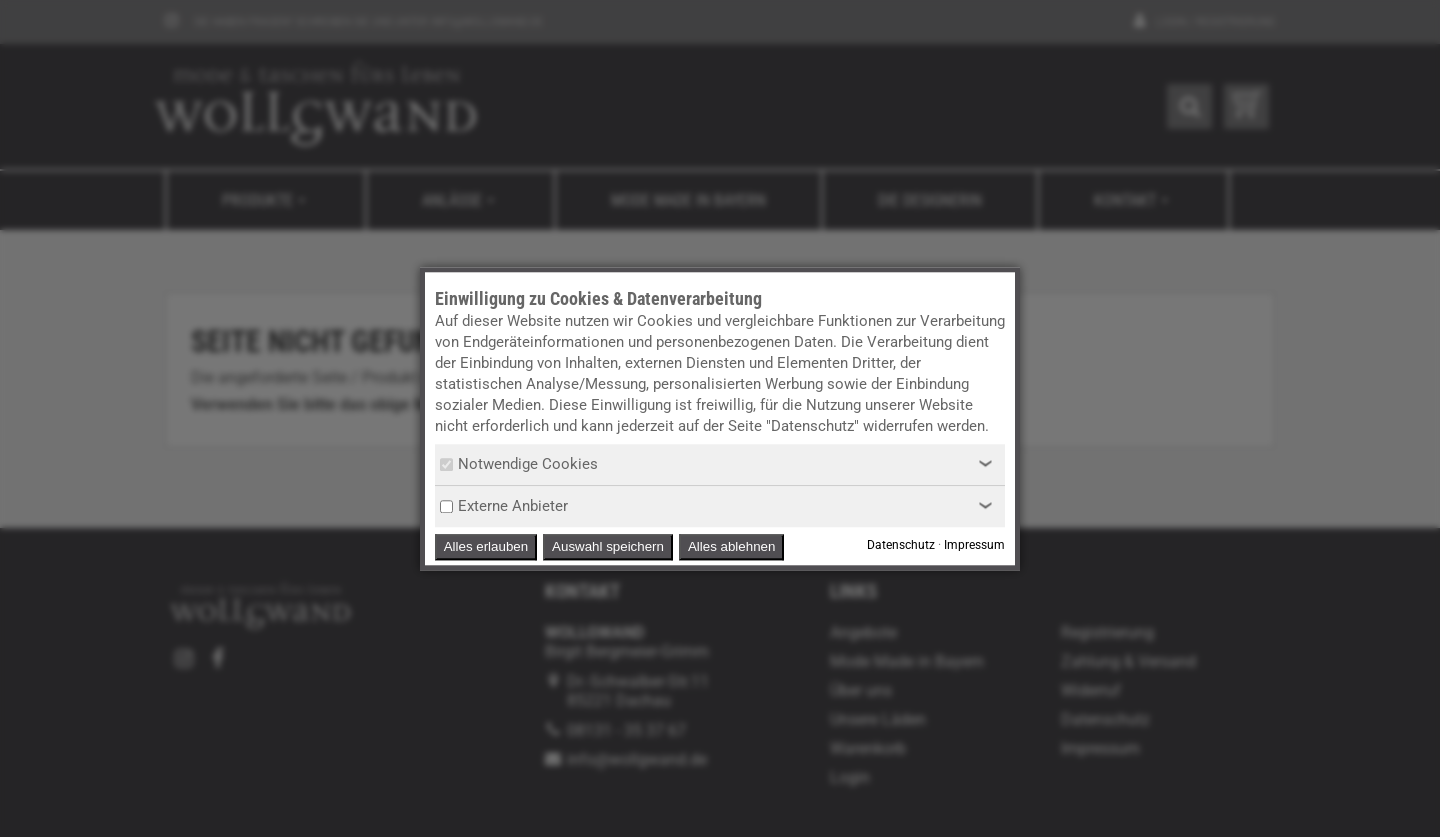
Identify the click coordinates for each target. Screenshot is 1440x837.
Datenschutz (901, 545)
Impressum (974, 545)
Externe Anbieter (504, 506)
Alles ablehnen (731, 546)
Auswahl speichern (608, 546)
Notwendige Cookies (519, 464)
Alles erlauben (486, 546)
